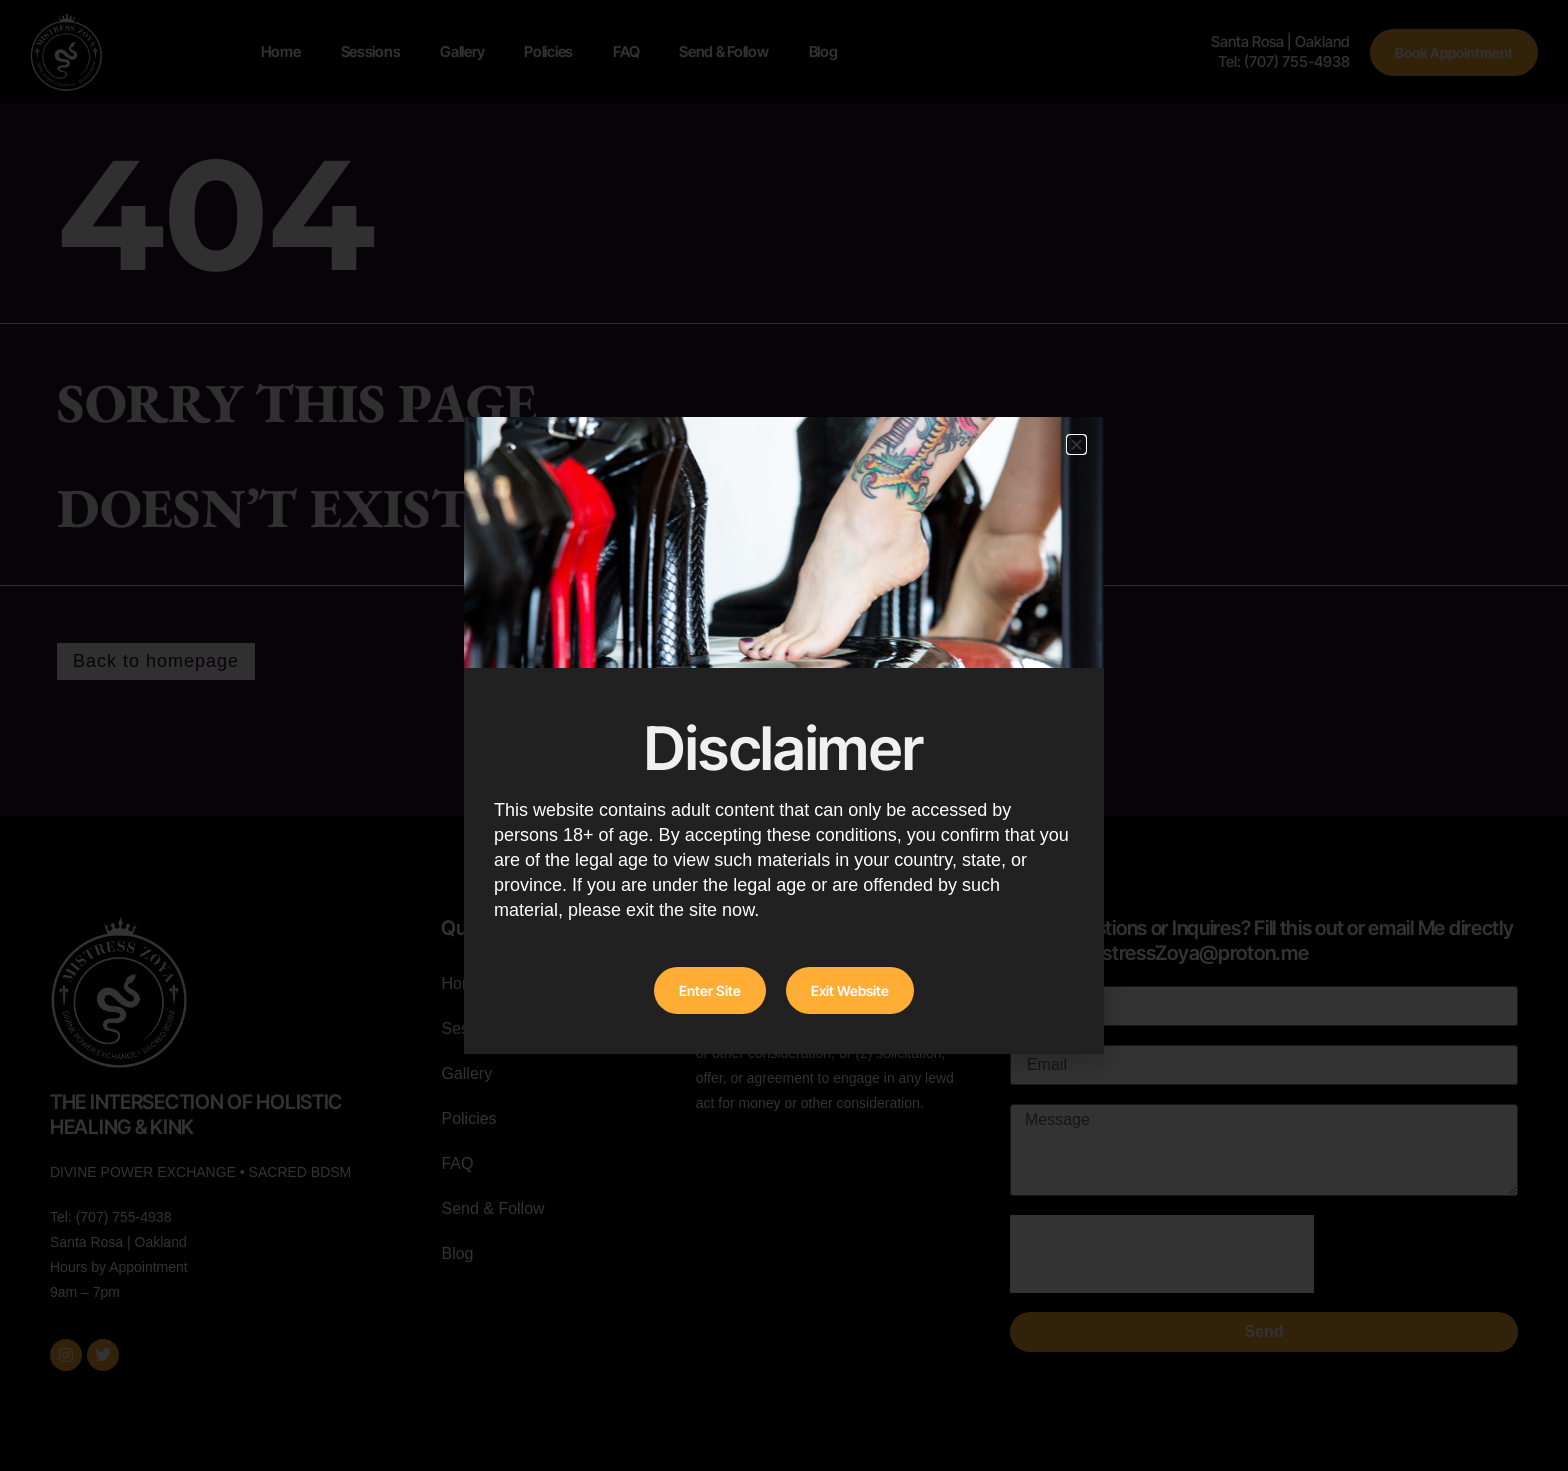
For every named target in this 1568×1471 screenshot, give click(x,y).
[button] (1076, 444)
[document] (784, 735)
